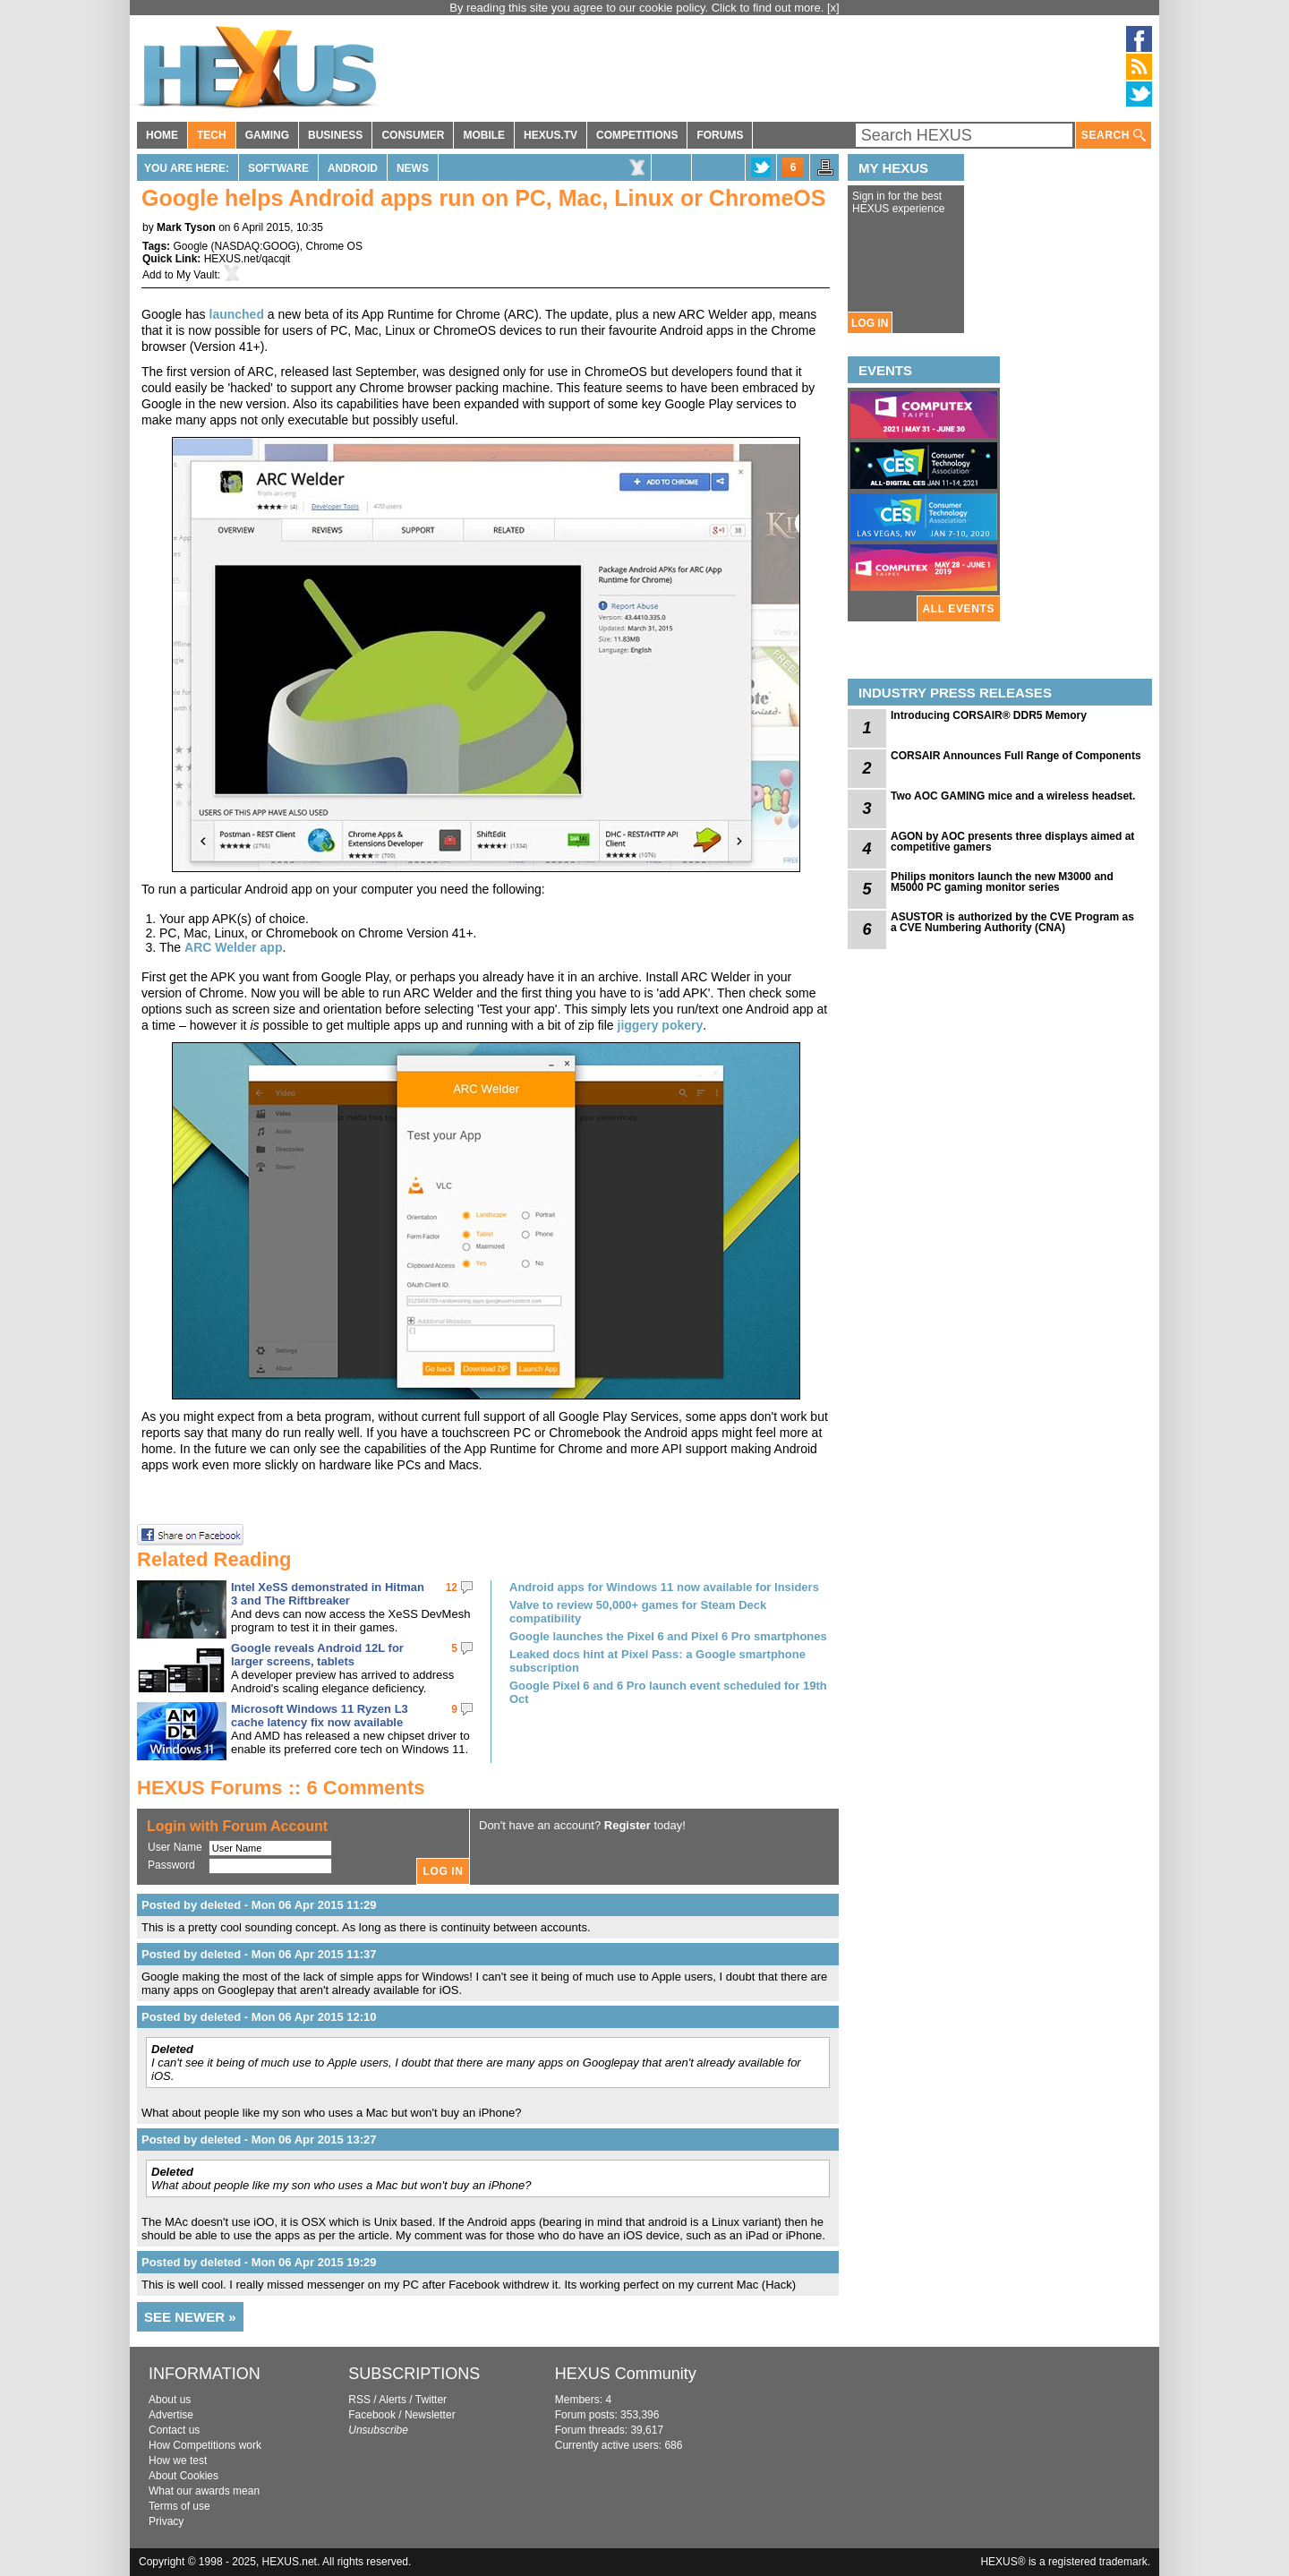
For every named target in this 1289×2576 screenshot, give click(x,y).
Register (627, 1825)
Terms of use (179, 2506)
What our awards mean (204, 2491)
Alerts (392, 2399)
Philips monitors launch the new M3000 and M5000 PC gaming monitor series (1002, 882)
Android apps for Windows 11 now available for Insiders (664, 1587)
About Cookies (183, 2475)
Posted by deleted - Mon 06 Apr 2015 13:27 (259, 2139)
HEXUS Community (625, 2374)
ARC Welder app (233, 947)
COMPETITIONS (637, 135)
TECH (211, 135)
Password (171, 1865)
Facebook (372, 2415)
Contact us (174, 2430)
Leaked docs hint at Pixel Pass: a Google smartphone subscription (657, 1660)
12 (451, 1587)
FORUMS (719, 135)
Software (278, 168)
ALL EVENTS (958, 609)
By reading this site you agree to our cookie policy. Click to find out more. (638, 7)
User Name (175, 1847)
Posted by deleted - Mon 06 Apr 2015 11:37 (259, 1954)
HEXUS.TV (550, 135)
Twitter (431, 2399)
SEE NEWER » (190, 2316)
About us (170, 2399)
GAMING (267, 135)
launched (236, 314)
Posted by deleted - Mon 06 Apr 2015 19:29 (259, 2262)
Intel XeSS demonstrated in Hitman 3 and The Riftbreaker (327, 1593)
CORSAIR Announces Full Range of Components (1016, 755)
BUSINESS (335, 135)
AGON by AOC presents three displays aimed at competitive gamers (1012, 841)
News (413, 168)
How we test (178, 2460)
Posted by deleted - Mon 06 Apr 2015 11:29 (259, 1905)
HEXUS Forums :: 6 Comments (281, 1787)
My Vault (197, 275)
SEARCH (1113, 135)
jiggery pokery (661, 1025)
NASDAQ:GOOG (255, 246)
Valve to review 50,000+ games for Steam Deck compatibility (637, 1611)
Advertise (171, 2415)
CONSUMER (412, 135)
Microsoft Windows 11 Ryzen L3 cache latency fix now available (319, 1715)
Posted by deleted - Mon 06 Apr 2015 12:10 (259, 2017)
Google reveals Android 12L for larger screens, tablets (317, 1654)
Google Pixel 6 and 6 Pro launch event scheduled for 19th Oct (668, 1692)
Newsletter (430, 2415)
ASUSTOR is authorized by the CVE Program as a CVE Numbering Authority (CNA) (1012, 922)
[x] (833, 7)
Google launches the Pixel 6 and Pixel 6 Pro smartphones (668, 1636)
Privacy (166, 2521)
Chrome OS (334, 246)
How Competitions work (205, 2445)
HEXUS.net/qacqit (247, 258)
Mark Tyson (186, 227)
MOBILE (484, 135)
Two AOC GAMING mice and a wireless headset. (1013, 796)
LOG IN (869, 323)
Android (353, 168)
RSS (359, 2399)
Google (190, 246)
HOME (162, 135)
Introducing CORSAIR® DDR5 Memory (989, 715)
